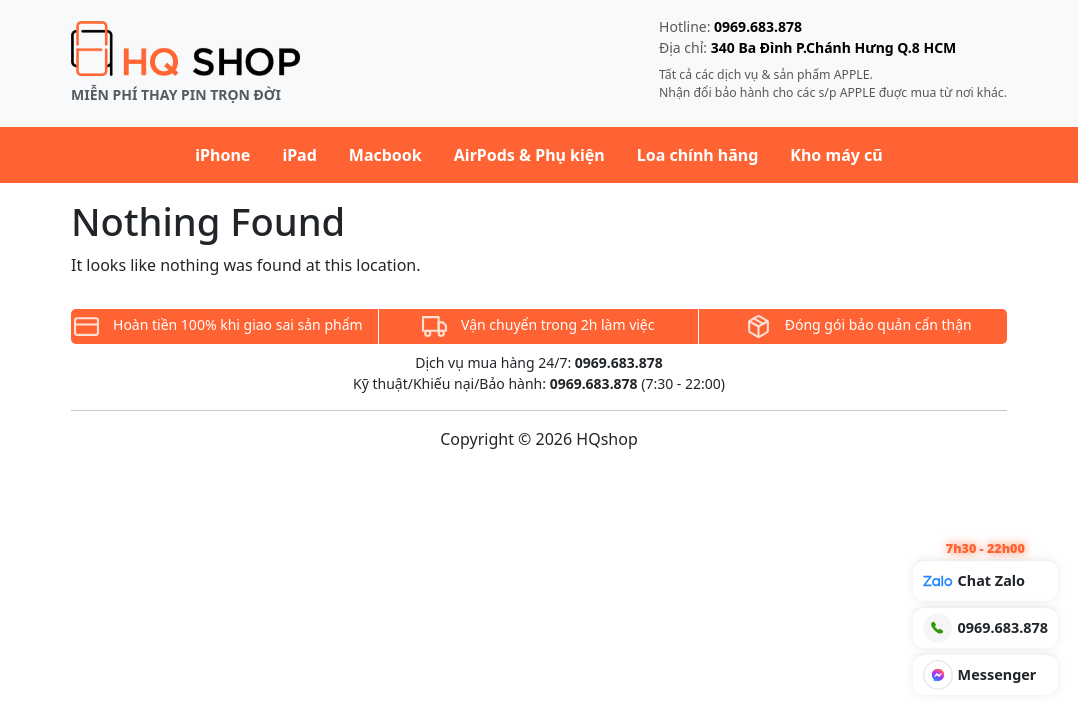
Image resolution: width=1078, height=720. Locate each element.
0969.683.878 (758, 26)
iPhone (222, 155)
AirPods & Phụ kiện (529, 155)
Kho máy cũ (836, 155)
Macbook (385, 155)
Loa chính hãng (698, 155)
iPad (299, 155)
